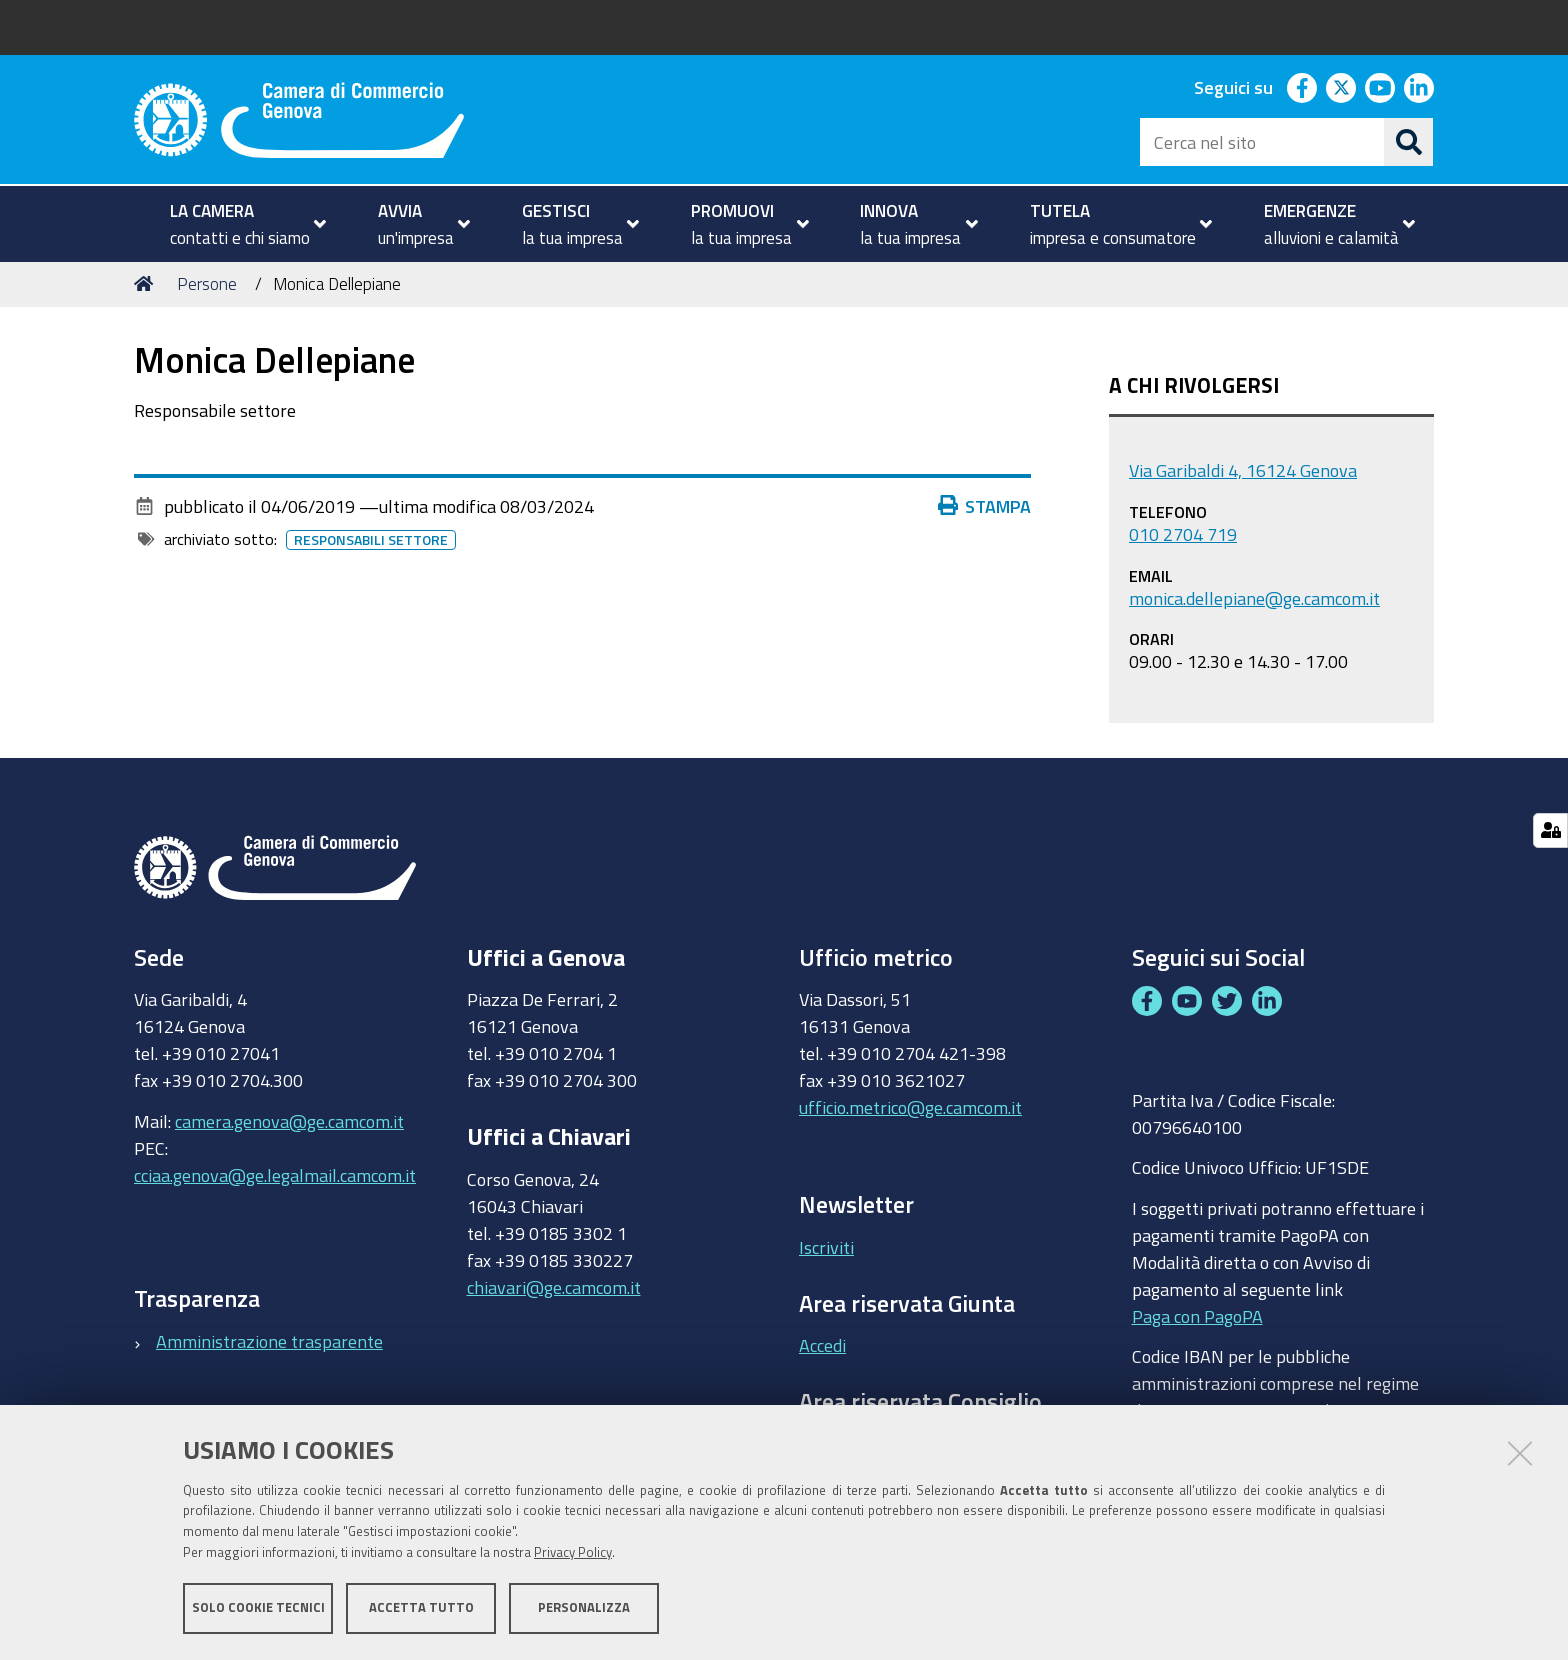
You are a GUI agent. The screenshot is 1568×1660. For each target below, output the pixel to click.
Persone (207, 283)
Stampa (989, 506)
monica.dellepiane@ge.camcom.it (1254, 598)
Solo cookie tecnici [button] (258, 1607)
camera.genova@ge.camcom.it (289, 1121)
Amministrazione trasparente (269, 1341)
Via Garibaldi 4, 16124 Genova (1243, 470)
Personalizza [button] (584, 1607)
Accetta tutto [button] (421, 1607)
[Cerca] (1409, 142)
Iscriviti (826, 1247)
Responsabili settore (375, 540)
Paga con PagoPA (1197, 1311)
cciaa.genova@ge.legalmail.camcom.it (275, 1175)
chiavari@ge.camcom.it (554, 1287)
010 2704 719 (1183, 534)
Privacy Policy (573, 1552)
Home (147, 283)
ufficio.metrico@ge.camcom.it (910, 1107)
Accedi (822, 1345)
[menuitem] (239, 224)
